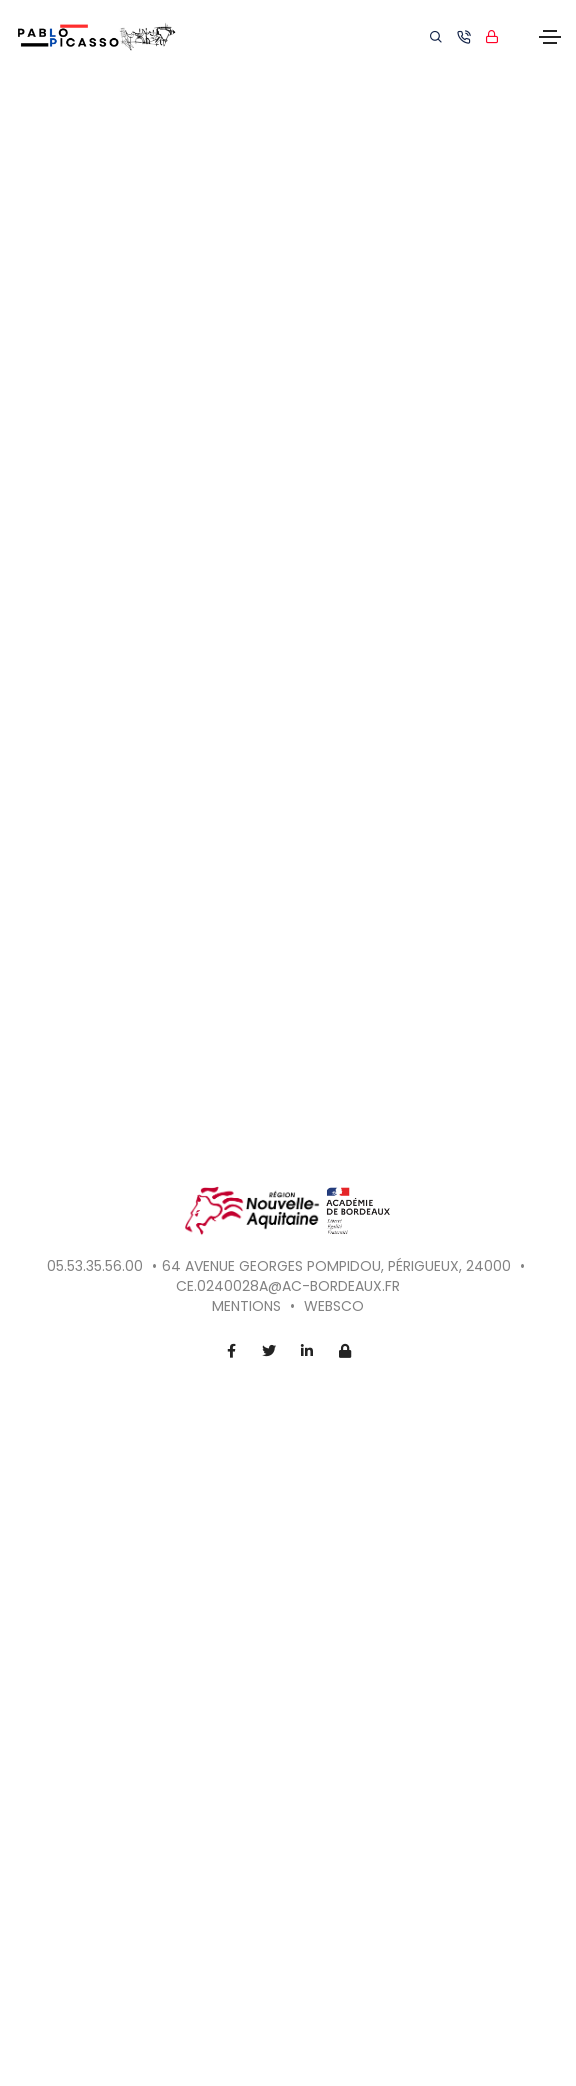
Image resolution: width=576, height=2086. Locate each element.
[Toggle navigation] (550, 37)
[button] (496, 1078)
